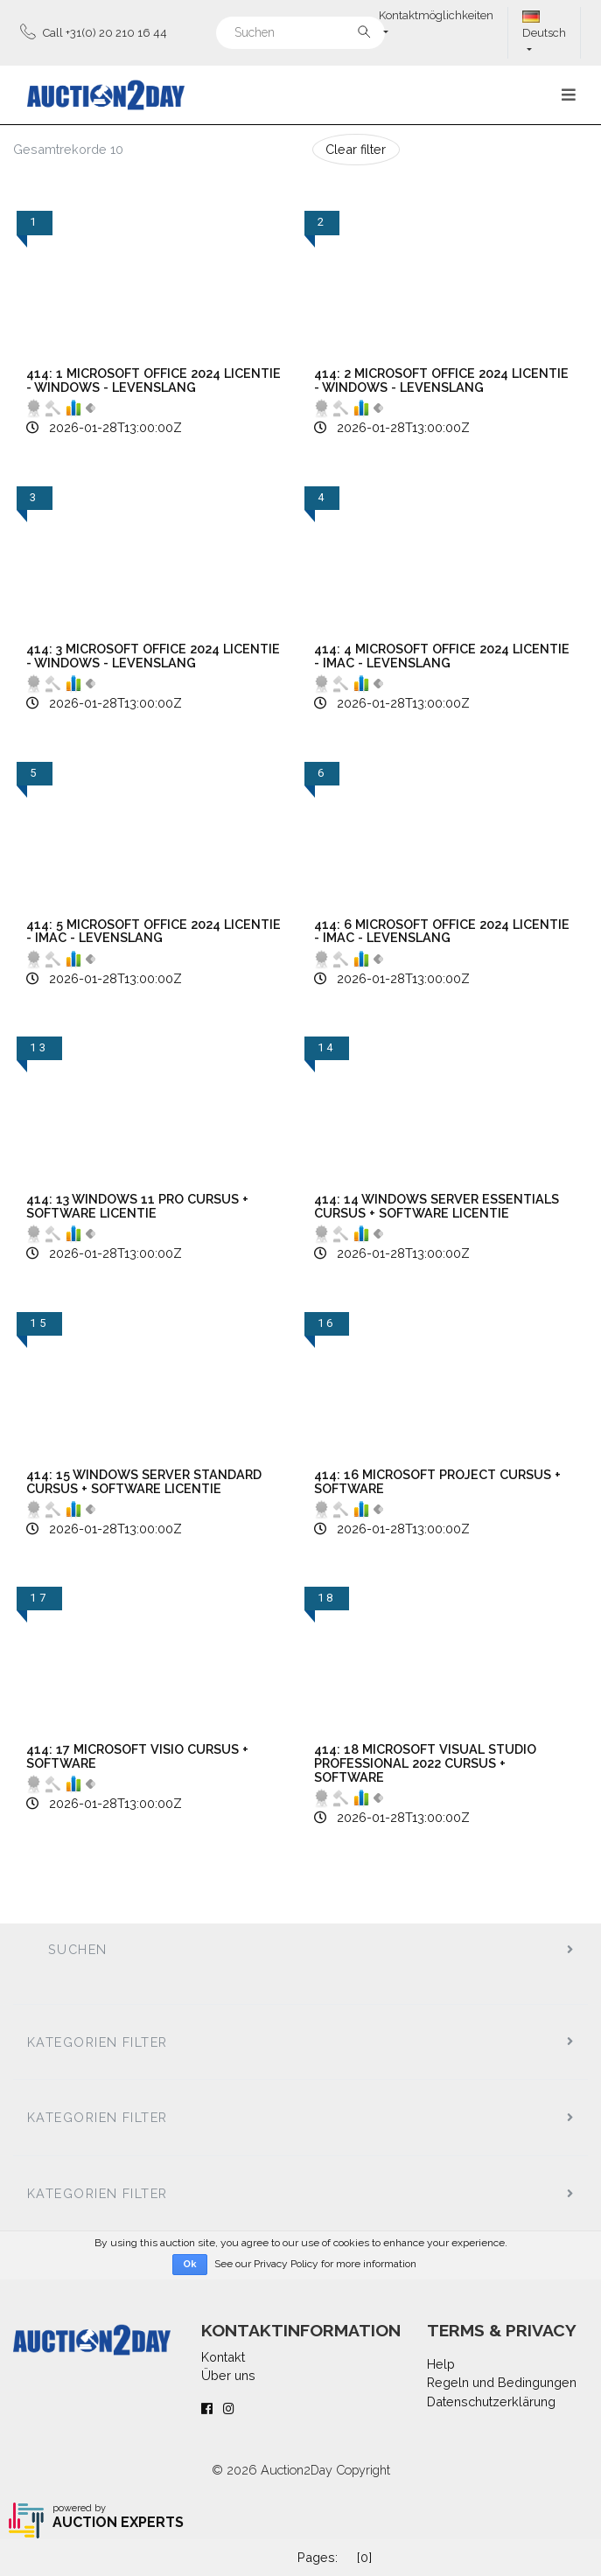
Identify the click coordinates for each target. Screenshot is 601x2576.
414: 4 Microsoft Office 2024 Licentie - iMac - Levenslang (442, 655)
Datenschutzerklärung (491, 2401)
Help (441, 2363)
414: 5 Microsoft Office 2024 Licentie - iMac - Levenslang (153, 931)
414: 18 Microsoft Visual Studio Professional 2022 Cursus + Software (425, 1763)
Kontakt (223, 2356)
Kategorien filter (97, 2042)
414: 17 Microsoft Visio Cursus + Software (137, 1756)
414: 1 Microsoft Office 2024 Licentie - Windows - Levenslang (153, 380)
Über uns (228, 2375)
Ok (190, 2264)
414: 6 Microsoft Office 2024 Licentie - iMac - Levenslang (442, 931)
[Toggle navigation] (568, 95)
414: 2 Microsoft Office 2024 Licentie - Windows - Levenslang (441, 380)
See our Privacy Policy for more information (315, 2264)
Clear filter (355, 149)
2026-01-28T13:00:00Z (115, 427)
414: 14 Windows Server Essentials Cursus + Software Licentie (436, 1205)
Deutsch (544, 24)
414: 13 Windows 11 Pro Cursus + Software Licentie (137, 1205)
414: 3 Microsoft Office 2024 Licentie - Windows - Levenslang (153, 655)
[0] (364, 2557)
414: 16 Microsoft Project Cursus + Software (437, 1481)
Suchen (78, 1949)
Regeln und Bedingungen (502, 2382)
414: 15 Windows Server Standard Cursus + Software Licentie (144, 1481)
